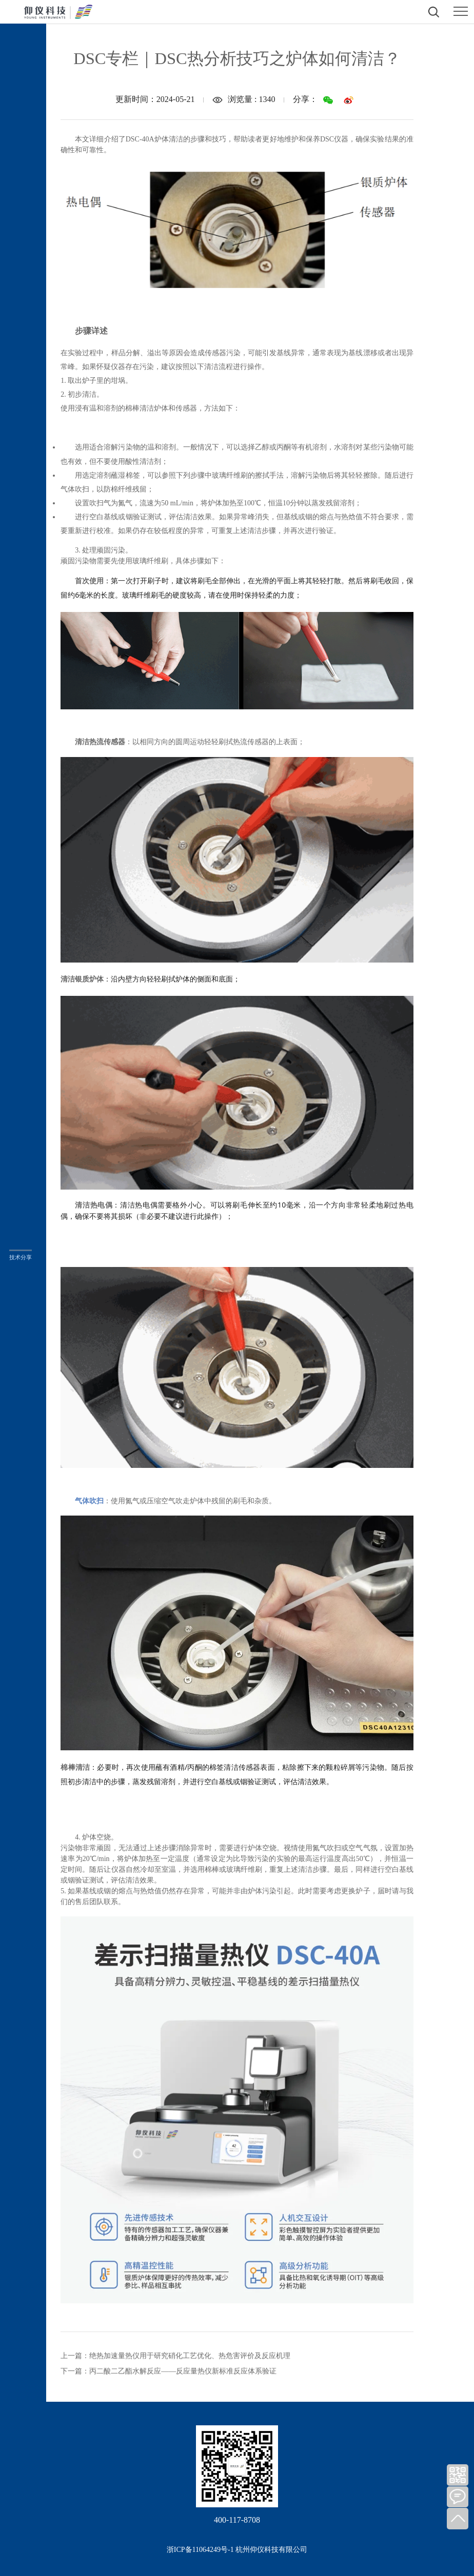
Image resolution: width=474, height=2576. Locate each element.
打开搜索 (434, 12)
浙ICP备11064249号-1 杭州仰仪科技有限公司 (237, 2549)
